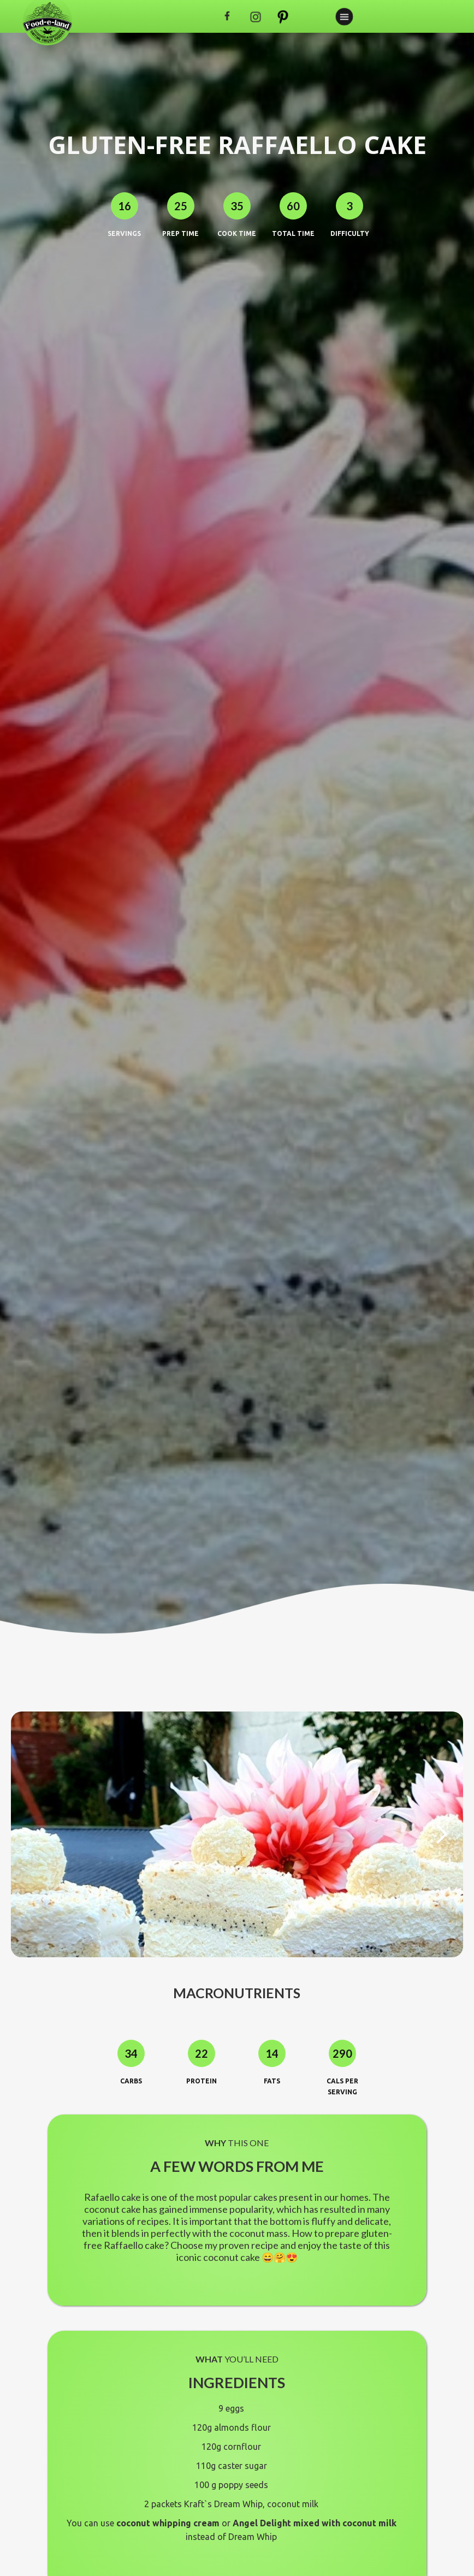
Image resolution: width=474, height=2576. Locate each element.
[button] (441, 1834)
